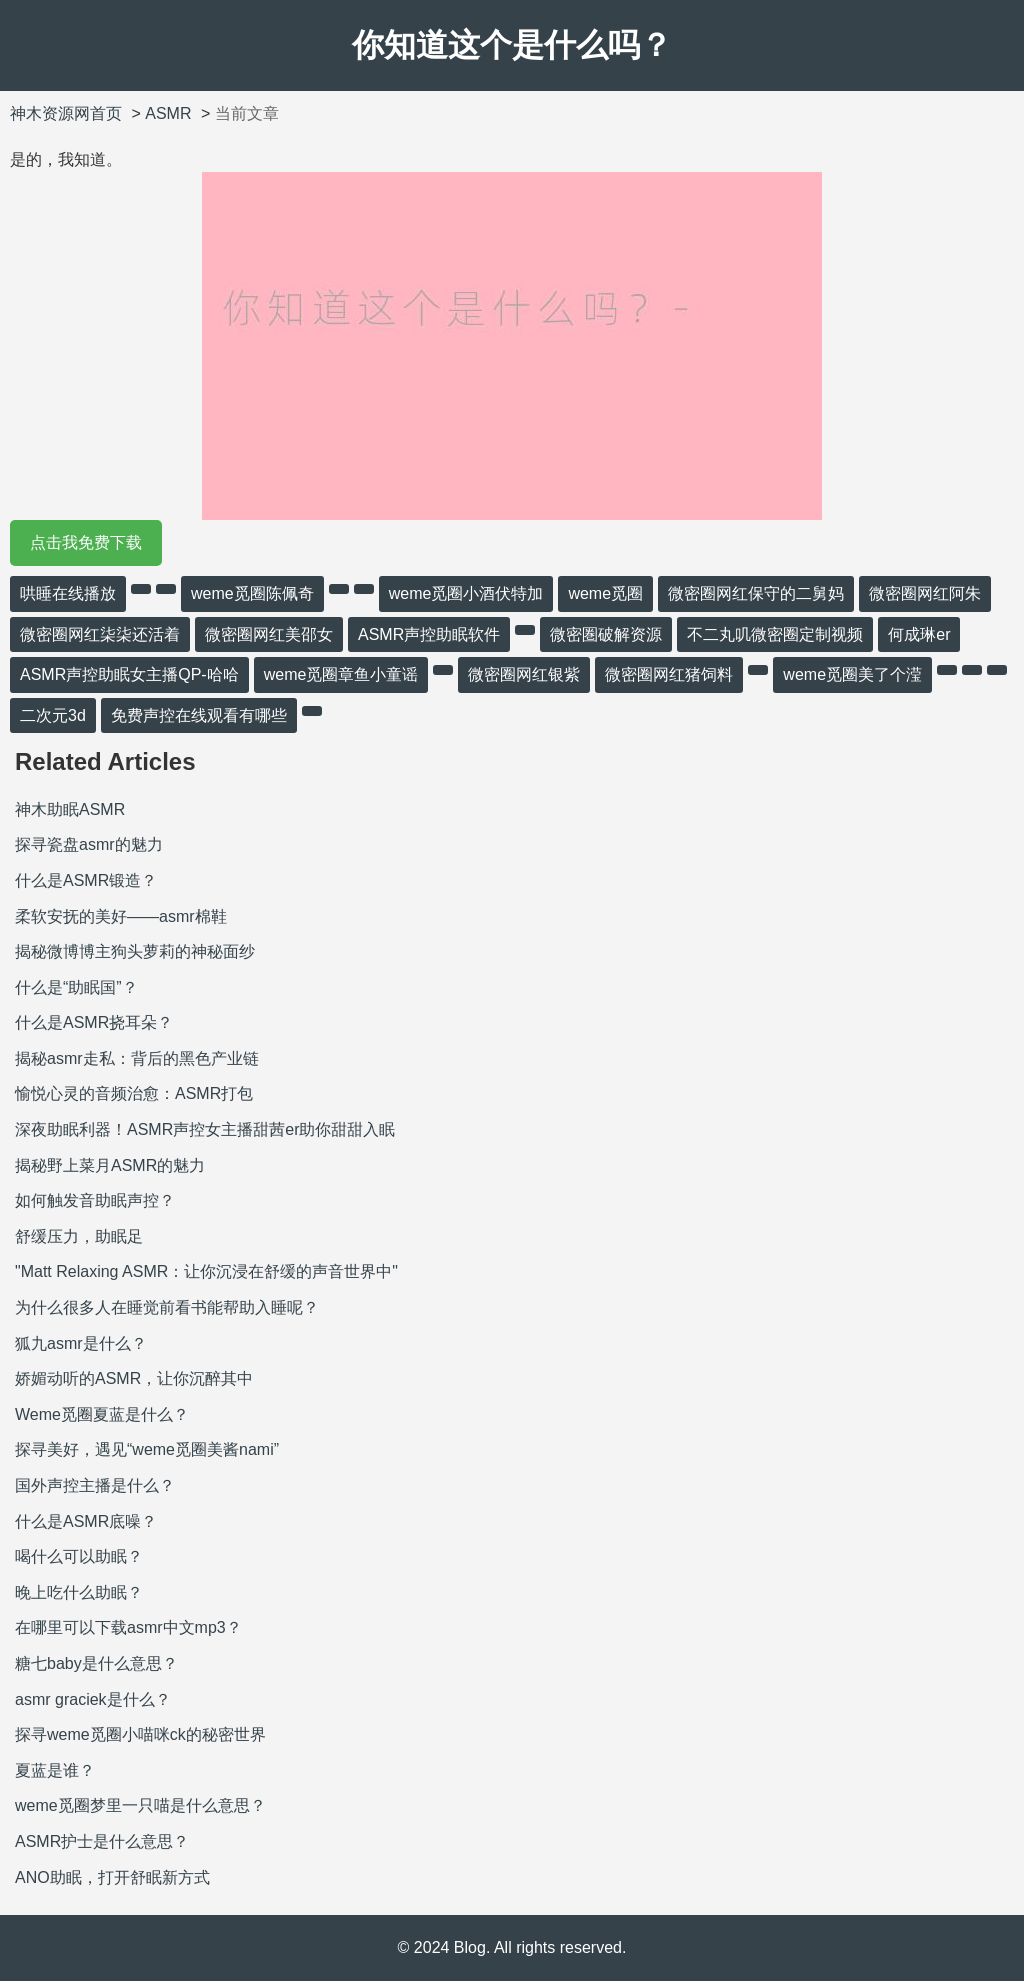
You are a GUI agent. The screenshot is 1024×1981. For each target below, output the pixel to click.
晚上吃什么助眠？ (79, 1592)
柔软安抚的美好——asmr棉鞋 (121, 916)
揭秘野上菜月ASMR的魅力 (110, 1165)
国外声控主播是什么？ (95, 1485)
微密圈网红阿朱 (925, 593)
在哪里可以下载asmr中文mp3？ (128, 1627)
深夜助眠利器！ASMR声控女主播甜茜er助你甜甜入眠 (205, 1129)
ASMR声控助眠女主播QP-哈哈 (129, 674)
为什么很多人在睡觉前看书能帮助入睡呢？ (167, 1307)
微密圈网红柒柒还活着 (100, 634)
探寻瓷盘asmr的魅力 (89, 844)
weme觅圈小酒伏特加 (466, 593)
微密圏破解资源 (606, 634)
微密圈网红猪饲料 (669, 674)
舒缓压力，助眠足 (79, 1236)
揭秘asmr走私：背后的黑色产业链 (137, 1058)
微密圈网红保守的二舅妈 (756, 593)
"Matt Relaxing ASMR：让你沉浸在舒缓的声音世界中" (206, 1271)
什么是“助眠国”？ (76, 987)
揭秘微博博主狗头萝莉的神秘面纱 (135, 951)
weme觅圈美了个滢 (852, 674)
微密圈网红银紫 (524, 674)
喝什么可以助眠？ (79, 1556)
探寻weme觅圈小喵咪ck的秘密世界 (140, 1734)
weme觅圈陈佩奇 (252, 593)
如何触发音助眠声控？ (95, 1200)
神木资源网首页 (66, 113)
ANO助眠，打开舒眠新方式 (112, 1877)
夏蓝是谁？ (55, 1770)
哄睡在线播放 (68, 593)
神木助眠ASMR (70, 809)
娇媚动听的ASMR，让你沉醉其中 (134, 1378)
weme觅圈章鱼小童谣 (341, 674)
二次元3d (53, 715)
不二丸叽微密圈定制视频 (775, 634)
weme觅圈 (605, 593)
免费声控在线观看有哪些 (199, 715)
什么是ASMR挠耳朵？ (94, 1022)
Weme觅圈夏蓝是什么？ (102, 1414)
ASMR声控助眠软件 (429, 634)
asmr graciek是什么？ (93, 1699)
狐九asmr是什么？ (81, 1343)
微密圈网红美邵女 (269, 634)
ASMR (168, 113)
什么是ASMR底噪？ (86, 1521)
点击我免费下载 (86, 542)
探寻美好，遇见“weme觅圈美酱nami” (147, 1449)
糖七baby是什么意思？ (96, 1663)
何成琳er (919, 634)
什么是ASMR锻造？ (86, 880)
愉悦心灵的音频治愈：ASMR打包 (134, 1093)
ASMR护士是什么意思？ (102, 1841)
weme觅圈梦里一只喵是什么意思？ (140, 1805)
